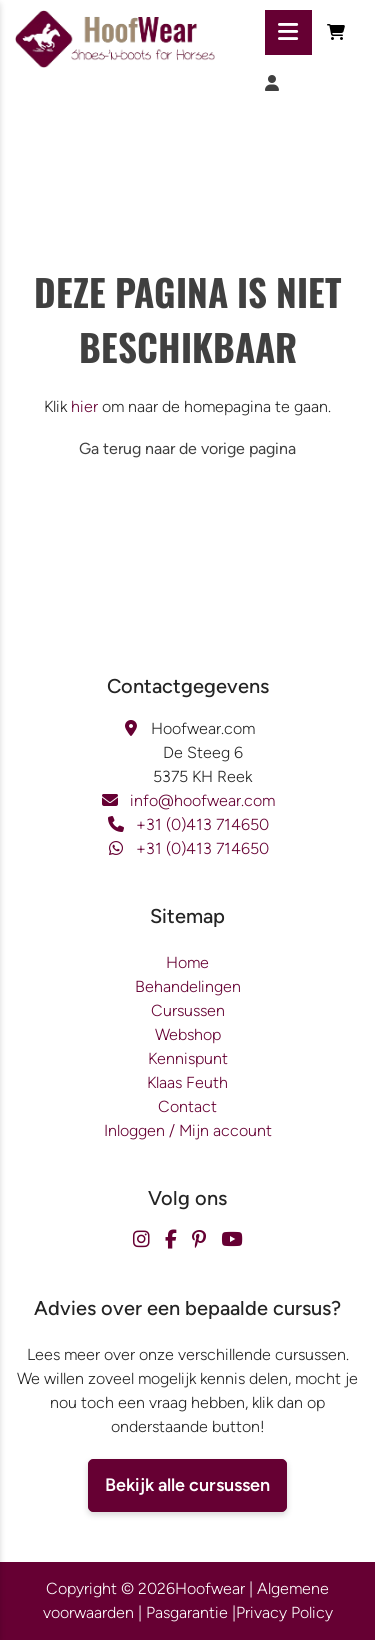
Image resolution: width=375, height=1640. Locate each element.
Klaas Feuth (187, 1082)
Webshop (188, 1034)
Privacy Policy (284, 1612)
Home (187, 962)
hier (84, 406)
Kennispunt (188, 1058)
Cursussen (188, 1010)
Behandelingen (188, 986)
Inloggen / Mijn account (188, 1130)
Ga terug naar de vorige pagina (187, 448)
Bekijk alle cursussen (187, 1485)
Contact (187, 1106)
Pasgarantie (187, 1612)
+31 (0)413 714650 (202, 824)
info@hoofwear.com (202, 800)
